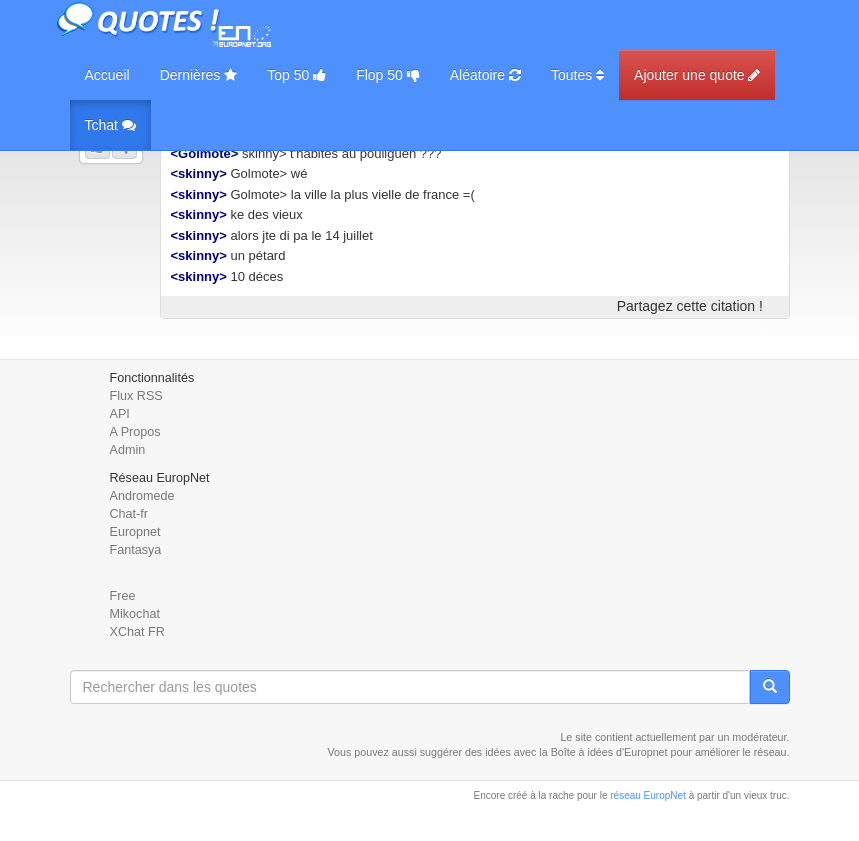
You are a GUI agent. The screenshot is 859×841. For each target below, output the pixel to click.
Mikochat (135, 614)
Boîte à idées (582, 752)
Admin (128, 450)
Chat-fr (129, 514)
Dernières (199, 75)
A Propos (135, 432)
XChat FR (137, 632)
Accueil (107, 75)
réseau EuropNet (648, 795)
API (120, 414)
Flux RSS (136, 396)
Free (123, 596)
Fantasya (136, 550)
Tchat (110, 125)
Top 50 (296, 75)
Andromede (142, 496)
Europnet (135, 532)
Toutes (577, 75)
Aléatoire (485, 75)
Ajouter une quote (697, 75)
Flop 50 (388, 75)
